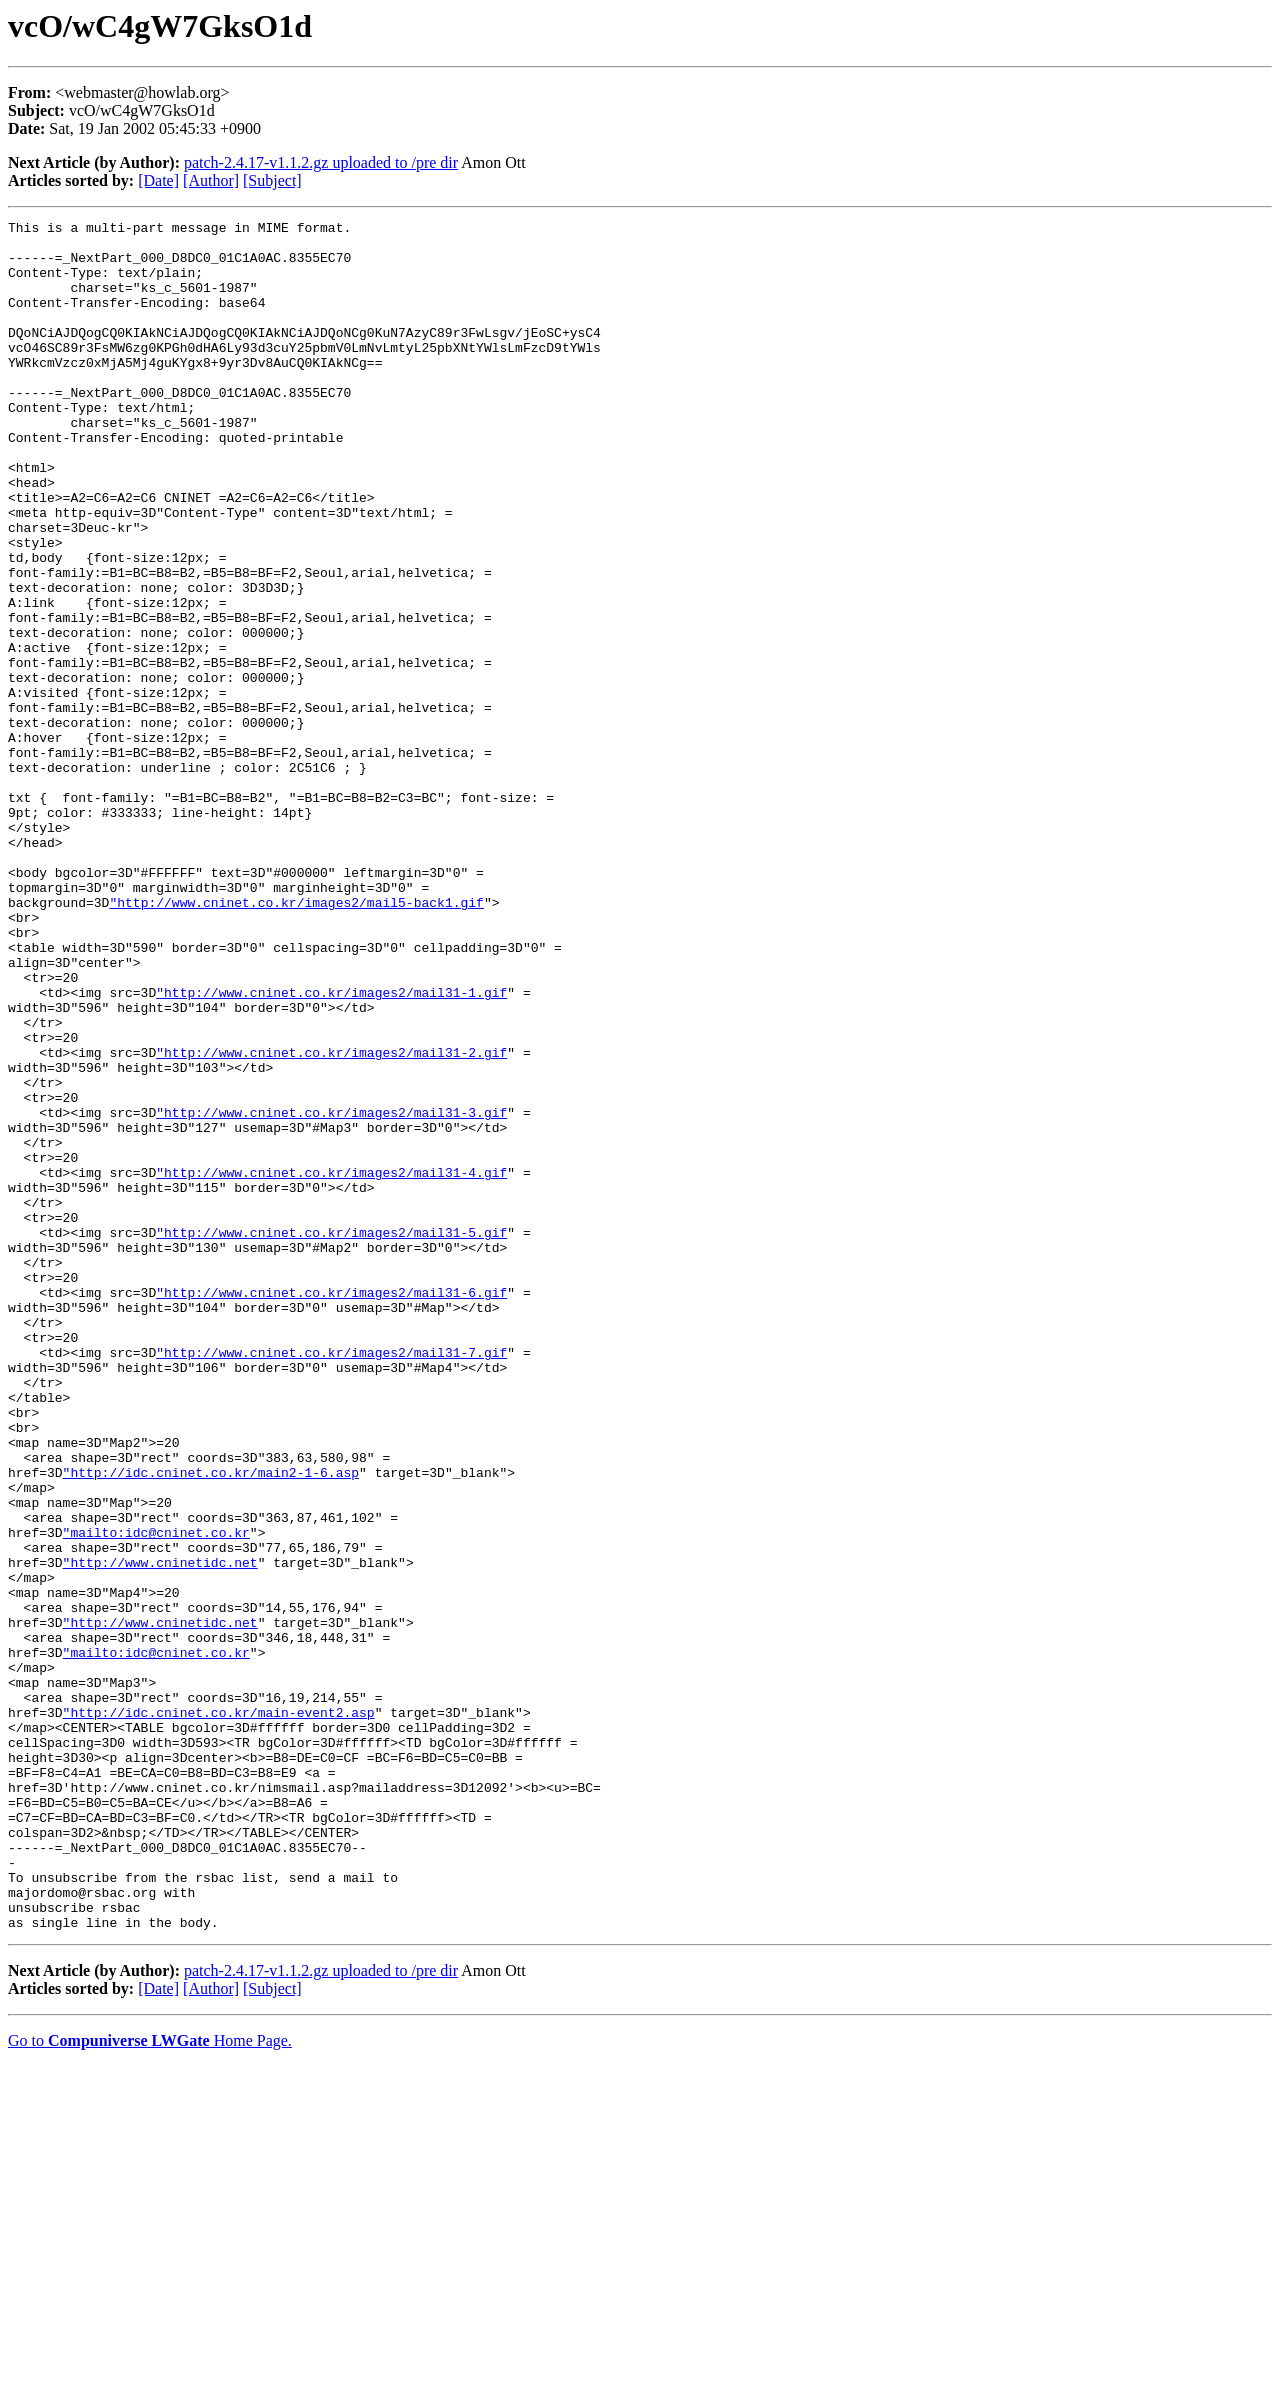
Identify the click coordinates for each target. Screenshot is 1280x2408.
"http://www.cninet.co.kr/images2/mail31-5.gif (331, 1436)
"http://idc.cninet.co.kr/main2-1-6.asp (211, 1724)
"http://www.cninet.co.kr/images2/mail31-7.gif (331, 1580)
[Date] (158, 180)
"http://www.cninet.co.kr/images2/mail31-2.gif (331, 1220)
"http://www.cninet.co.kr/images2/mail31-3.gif (331, 1292)
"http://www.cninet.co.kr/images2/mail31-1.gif (331, 1148)
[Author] (211, 180)
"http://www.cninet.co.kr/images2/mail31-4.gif (331, 1364)
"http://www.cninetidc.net (160, 1832)
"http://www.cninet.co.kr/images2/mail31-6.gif (331, 1508)
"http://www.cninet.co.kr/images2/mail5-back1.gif (296, 1040)
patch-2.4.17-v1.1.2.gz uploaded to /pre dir (321, 162)
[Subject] (272, 180)
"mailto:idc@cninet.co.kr (156, 1796)
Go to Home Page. (150, 2382)
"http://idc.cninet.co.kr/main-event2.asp (219, 2012)
